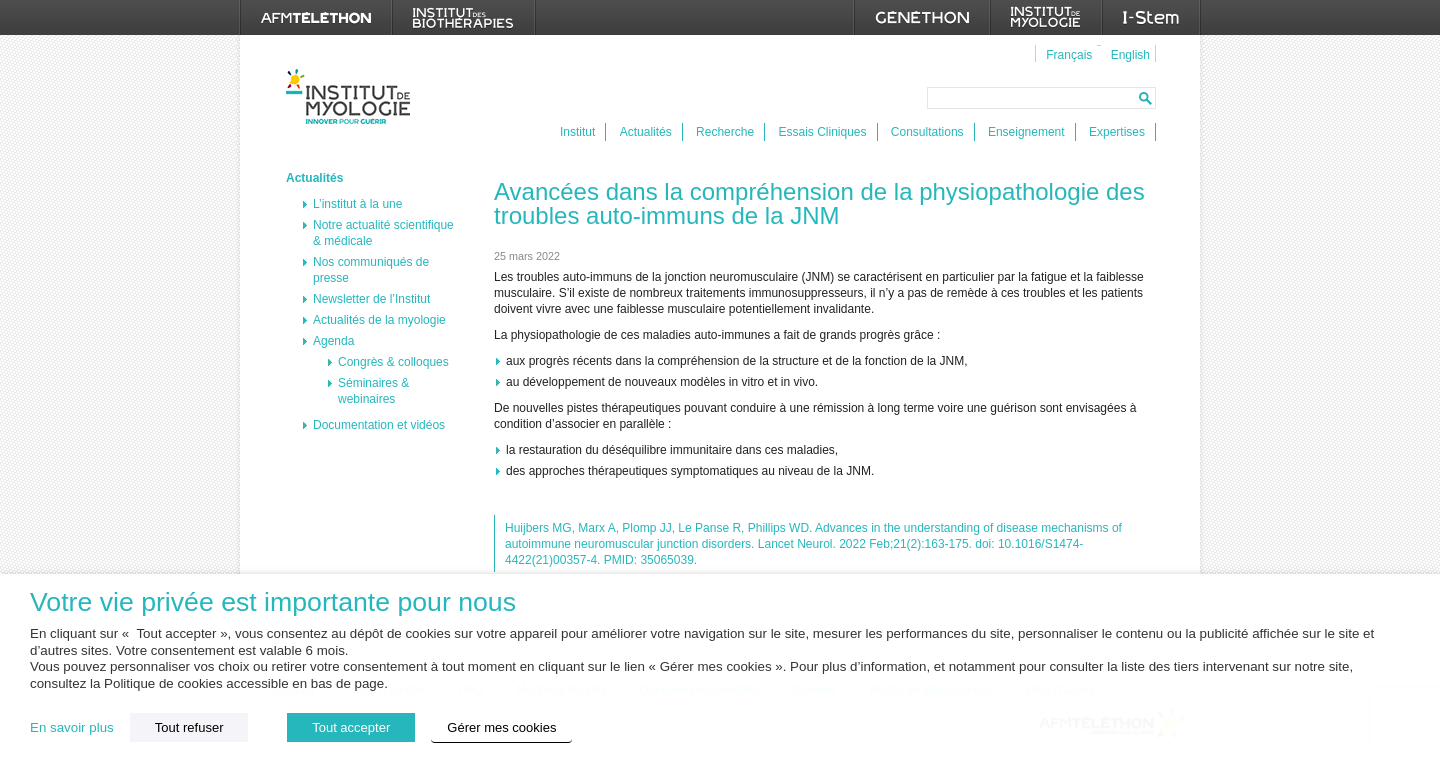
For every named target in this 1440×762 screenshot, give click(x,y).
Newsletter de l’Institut (371, 299)
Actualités (646, 132)
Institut (577, 132)
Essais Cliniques (822, 132)
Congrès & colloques (393, 362)
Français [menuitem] (1069, 55)
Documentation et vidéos (379, 425)
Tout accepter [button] (351, 727)
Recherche (725, 132)
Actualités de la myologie (379, 320)
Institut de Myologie (352, 96)
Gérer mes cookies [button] (501, 727)
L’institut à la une (357, 204)
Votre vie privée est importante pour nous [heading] (273, 602)
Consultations (927, 132)
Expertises (1117, 132)
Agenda (333, 341)
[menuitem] (1066, 54)
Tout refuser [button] (189, 727)
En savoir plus (72, 727)
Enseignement (1026, 132)
